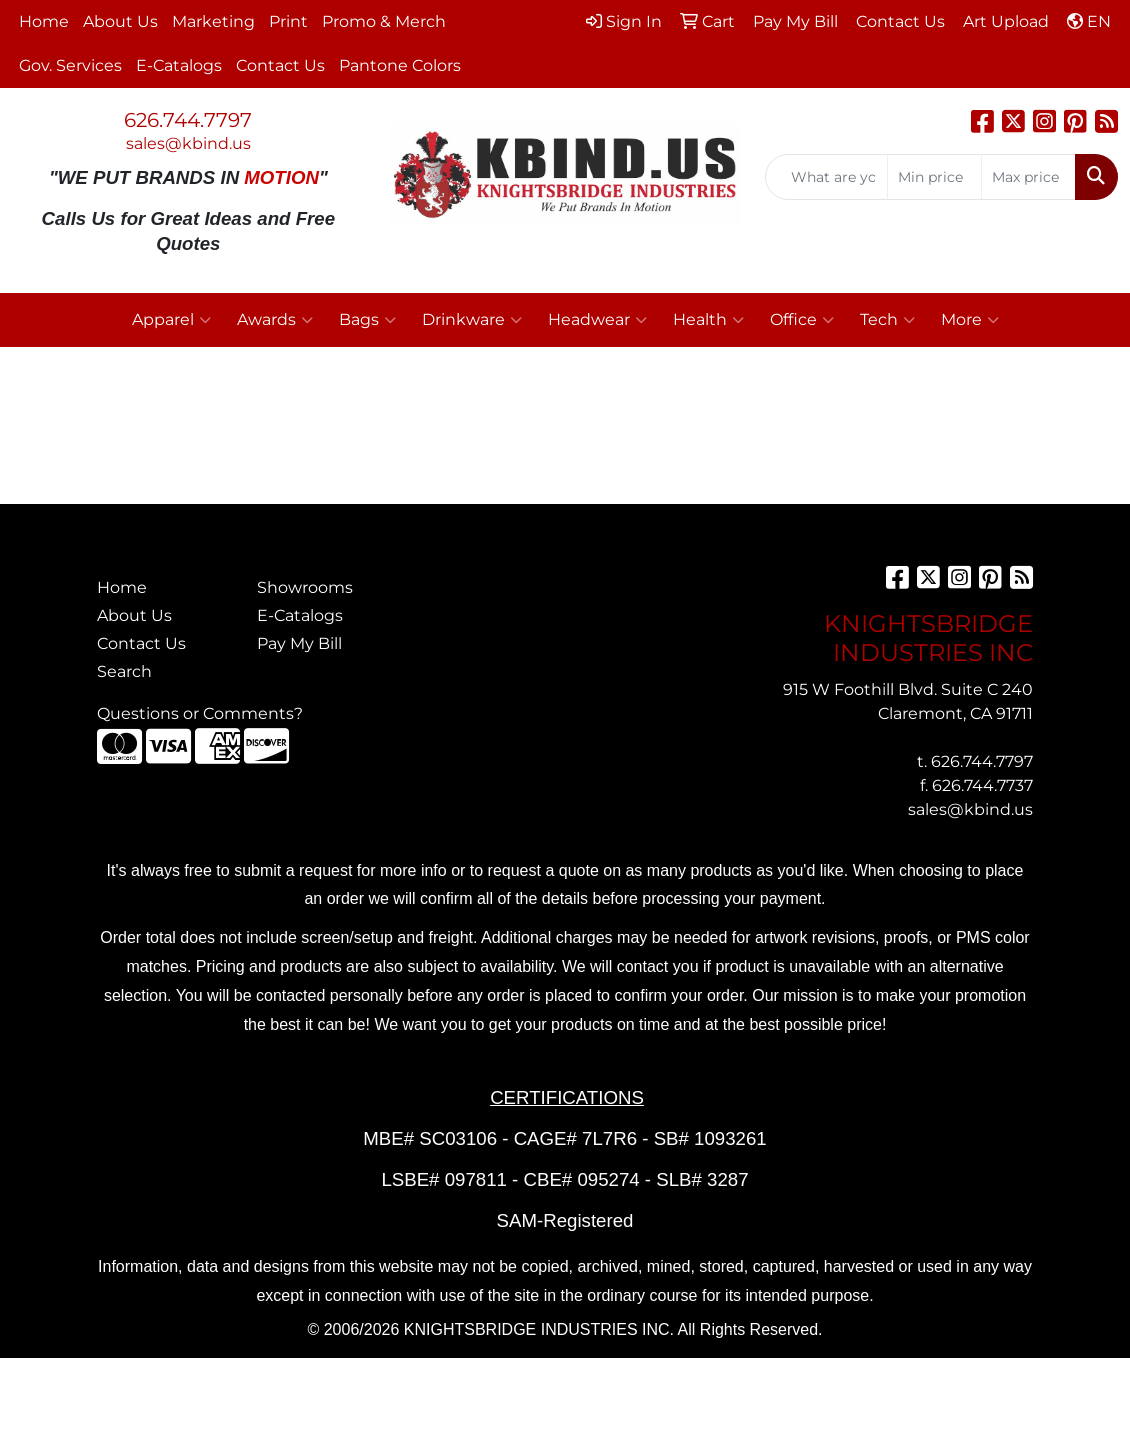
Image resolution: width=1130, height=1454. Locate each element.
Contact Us (280, 65)
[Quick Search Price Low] (934, 177)
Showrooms (305, 587)
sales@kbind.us (188, 143)
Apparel (171, 320)
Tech (887, 320)
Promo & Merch (384, 21)
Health (708, 320)
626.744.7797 (188, 120)
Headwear (597, 320)
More (970, 320)
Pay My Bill (299, 643)
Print (288, 21)
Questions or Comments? (200, 713)
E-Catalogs (179, 65)
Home (44, 21)
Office (802, 320)
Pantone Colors (400, 65)
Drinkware (472, 320)
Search (124, 671)
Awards (275, 320)
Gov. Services (70, 65)
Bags (367, 320)
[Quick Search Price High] (1028, 177)
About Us (120, 21)
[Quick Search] (826, 177)
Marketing (213, 21)
